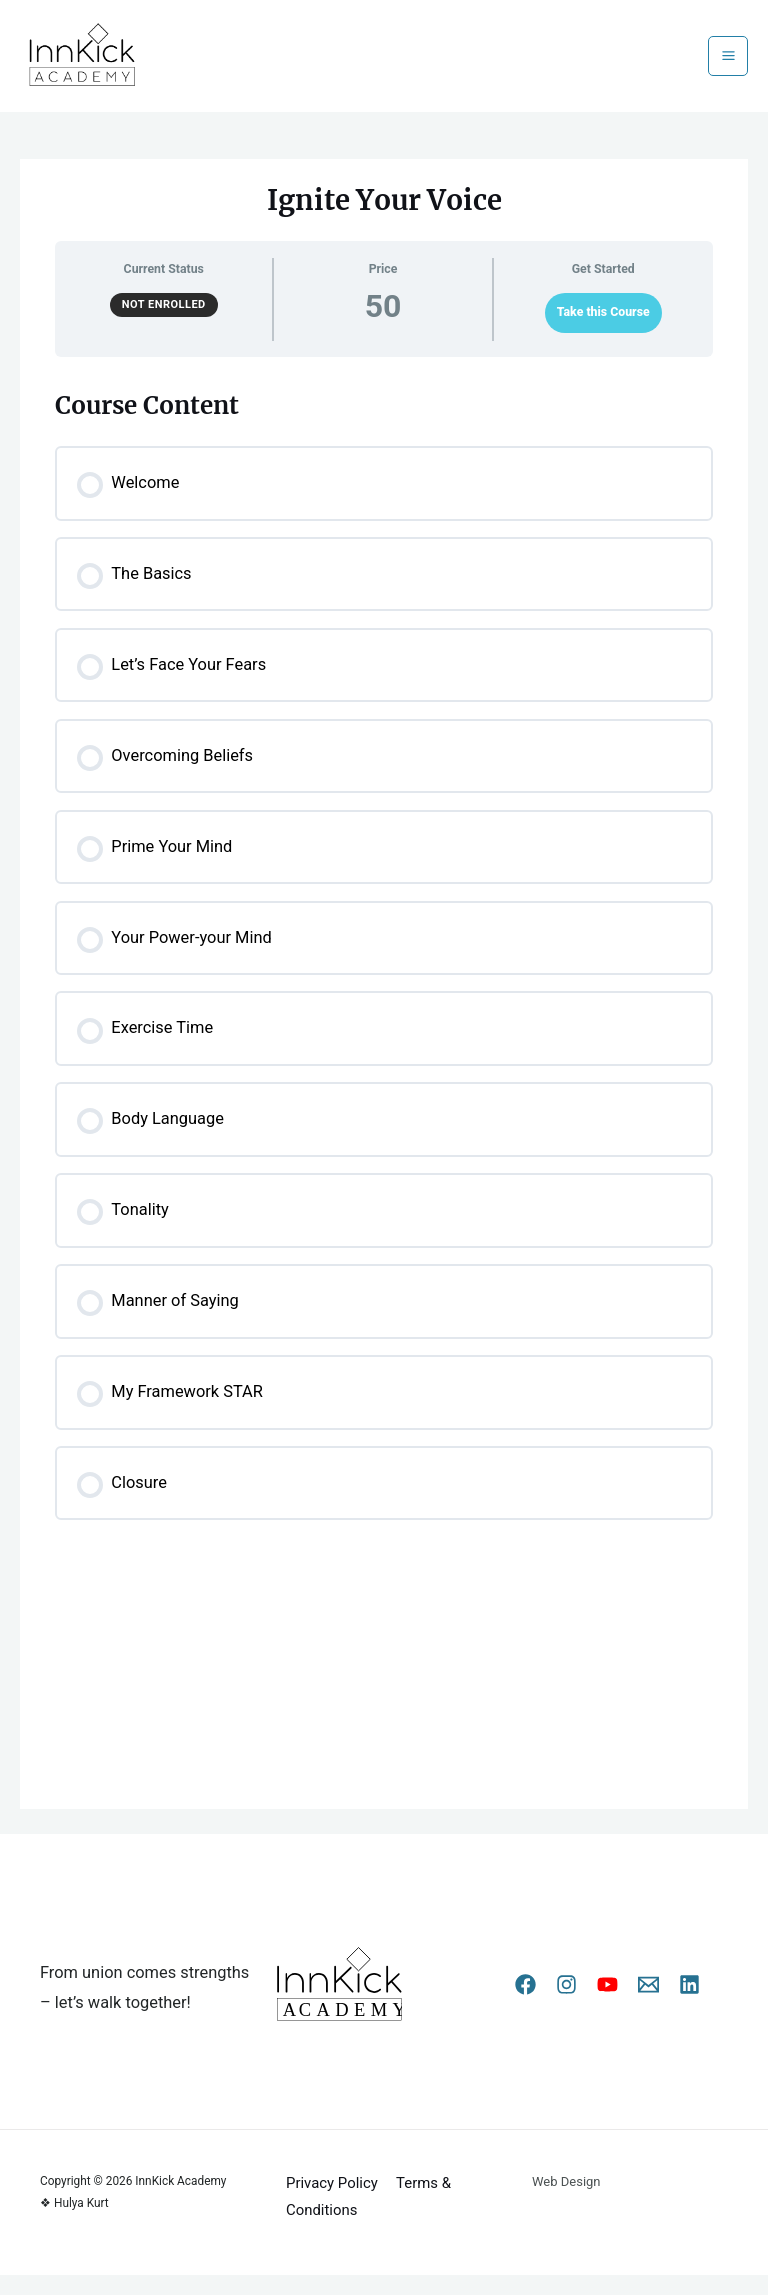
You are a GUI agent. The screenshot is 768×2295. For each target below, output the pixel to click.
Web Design (566, 2201)
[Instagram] (566, 2005)
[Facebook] (525, 2005)
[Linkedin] (689, 2005)
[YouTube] (607, 2005)
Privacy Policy (331, 2203)
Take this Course (603, 333)
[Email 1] (648, 2005)
